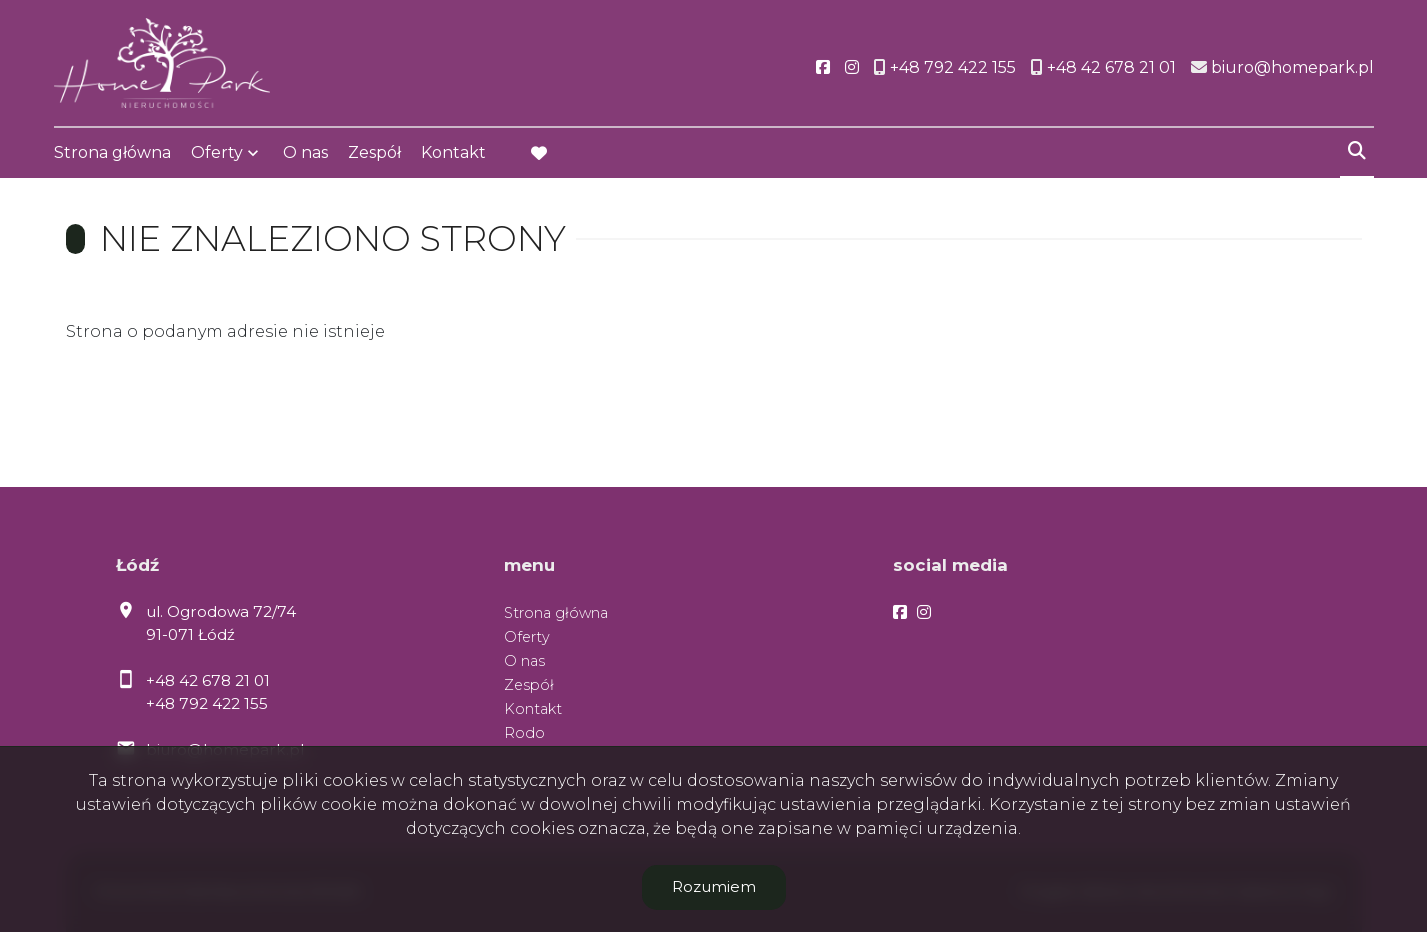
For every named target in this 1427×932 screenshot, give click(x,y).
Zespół (374, 152)
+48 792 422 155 (207, 703)
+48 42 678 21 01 (208, 680)
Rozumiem (714, 886)
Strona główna (112, 152)
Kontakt (453, 152)
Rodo (524, 733)
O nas (305, 152)
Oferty (217, 152)
